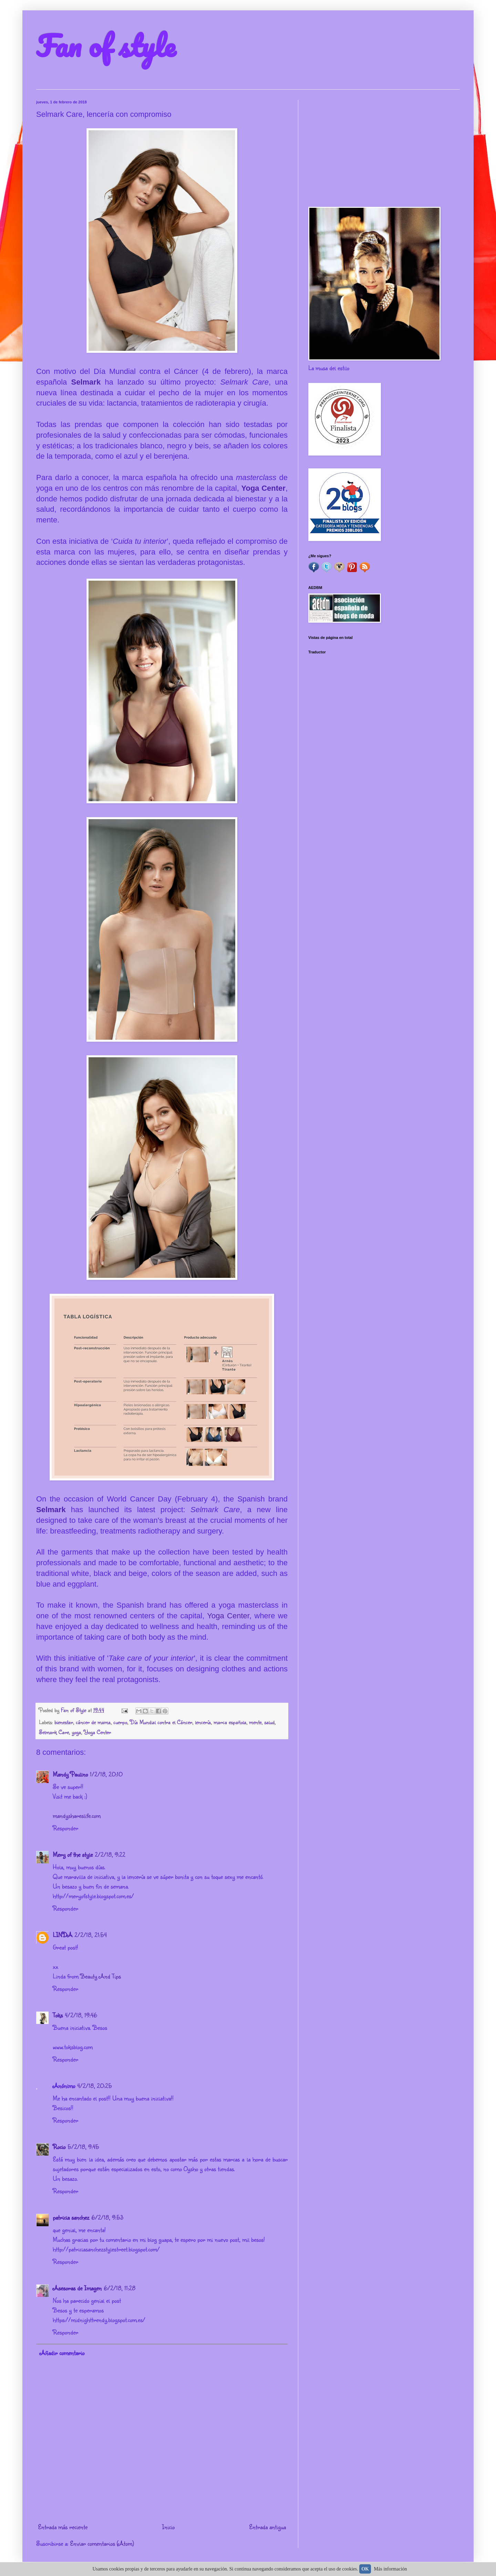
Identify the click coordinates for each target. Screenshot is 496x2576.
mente (255, 1722)
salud (269, 1722)
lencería (203, 1722)
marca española (230, 1722)
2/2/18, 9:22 (110, 1854)
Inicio (168, 2526)
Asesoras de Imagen (77, 2287)
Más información (390, 2569)
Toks (58, 2014)
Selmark (88, 382)
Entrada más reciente (62, 2526)
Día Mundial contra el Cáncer (161, 1722)
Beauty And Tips (100, 1976)
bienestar (63, 1722)
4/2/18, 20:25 (94, 2085)
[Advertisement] (384, 148)
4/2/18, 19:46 (81, 2014)
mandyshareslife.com (77, 1815)
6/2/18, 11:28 (119, 2287)
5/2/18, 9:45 (83, 2146)
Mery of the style (73, 1854)
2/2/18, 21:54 (90, 1934)
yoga (76, 1732)
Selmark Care (54, 1732)
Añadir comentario (62, 2352)
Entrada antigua (267, 2526)
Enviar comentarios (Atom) (102, 2543)
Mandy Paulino (70, 1774)
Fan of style (105, 45)
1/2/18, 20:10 (106, 1774)
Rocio (59, 2146)
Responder (65, 1827)
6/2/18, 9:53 (107, 2217)
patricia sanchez (71, 2217)
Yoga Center (263, 488)
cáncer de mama (93, 1722)
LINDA (62, 1934)
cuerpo (120, 1722)
